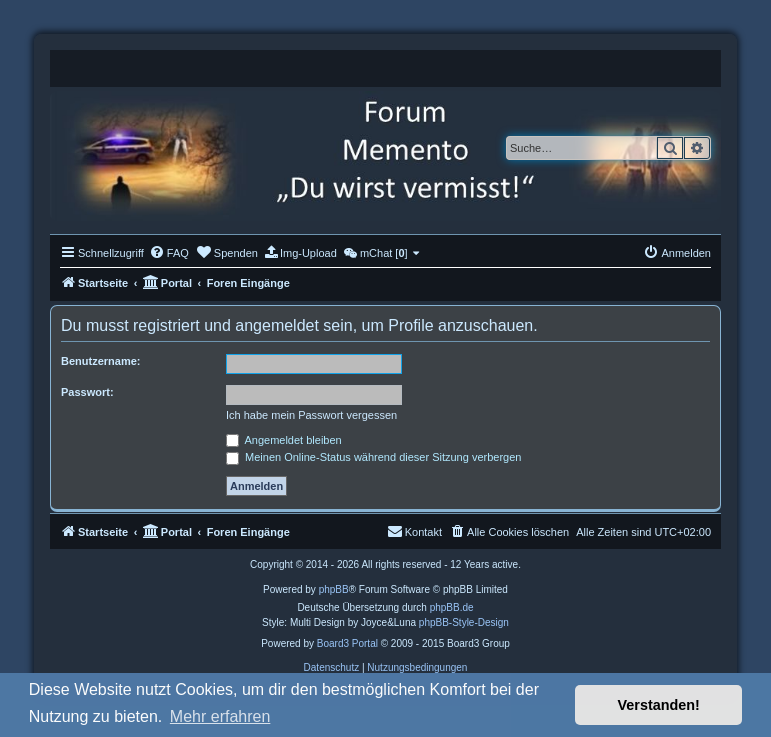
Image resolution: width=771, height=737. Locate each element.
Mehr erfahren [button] (220, 716)
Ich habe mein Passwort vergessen (311, 415)
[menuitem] (169, 253)
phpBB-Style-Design (464, 622)
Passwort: (87, 392)
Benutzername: (100, 361)
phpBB (334, 589)
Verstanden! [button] (659, 705)
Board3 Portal (347, 643)
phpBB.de (452, 607)
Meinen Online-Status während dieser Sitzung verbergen (373, 457)
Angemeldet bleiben (284, 440)
